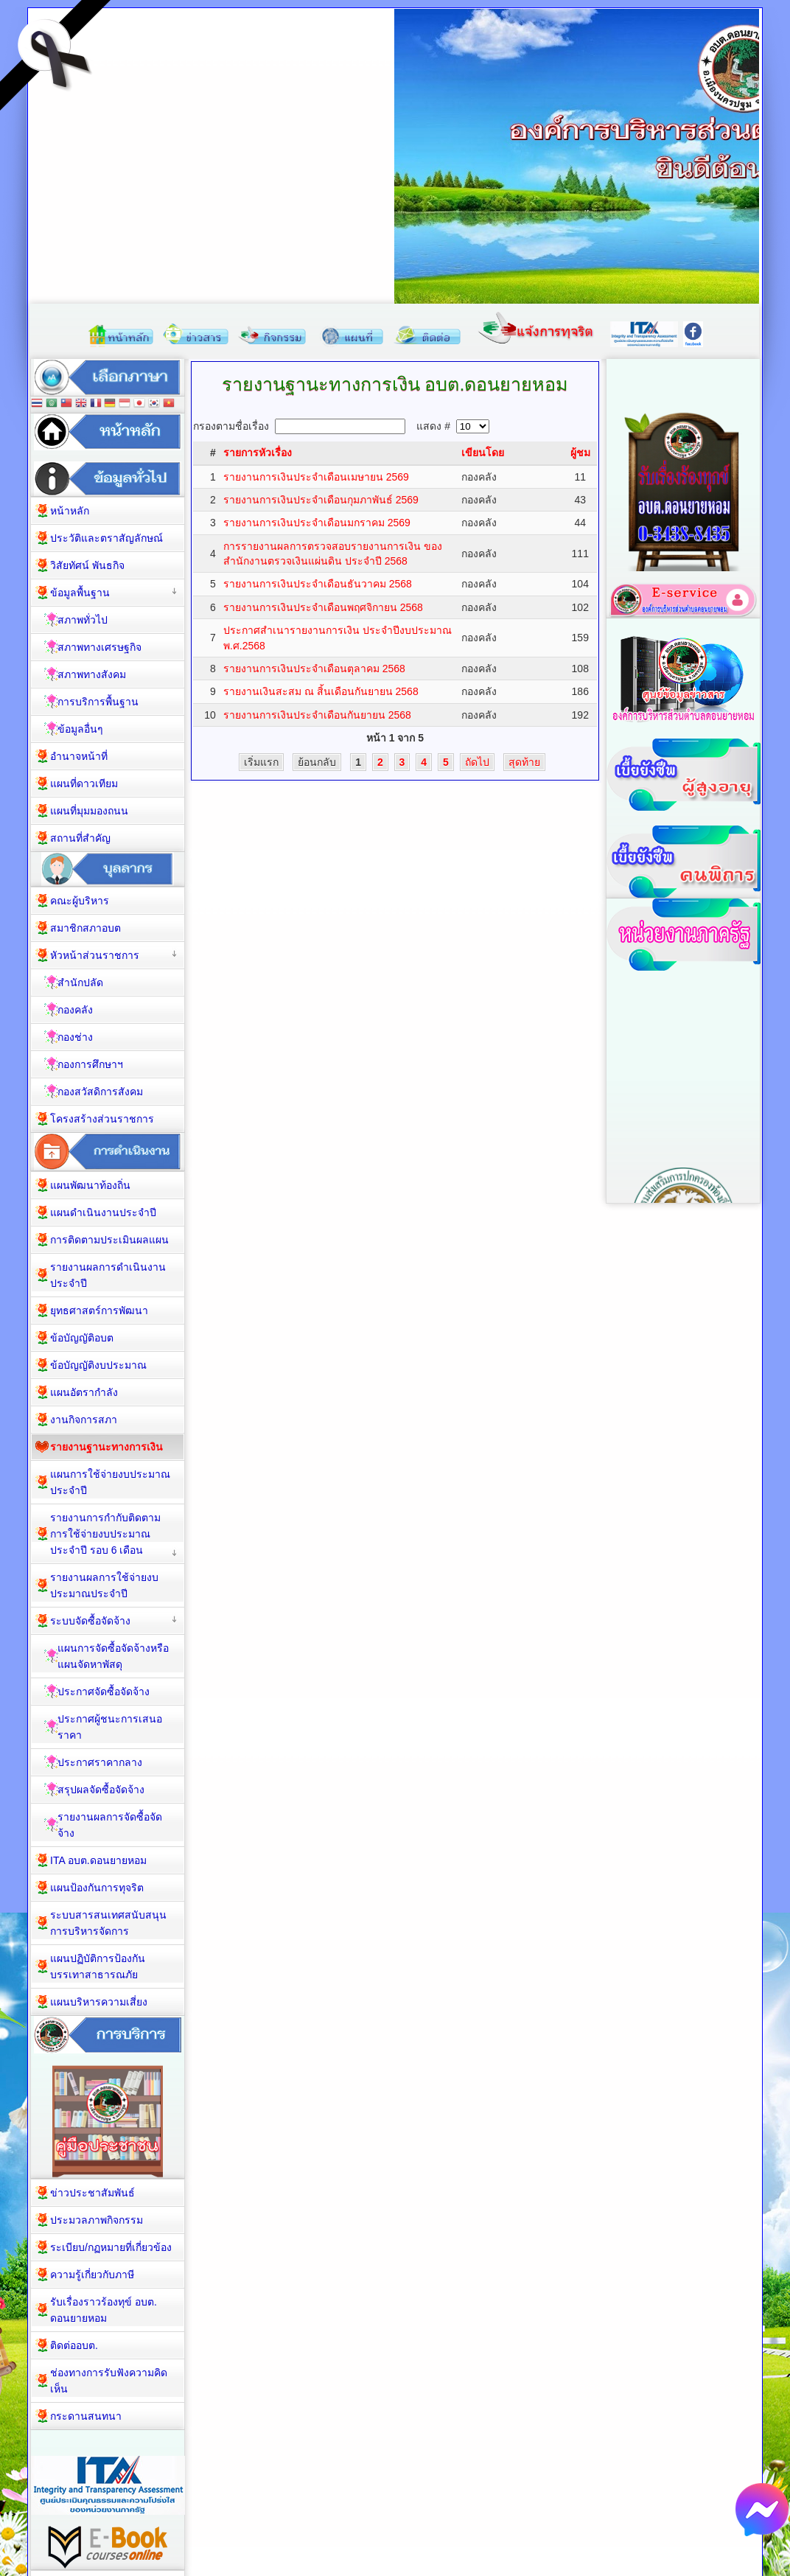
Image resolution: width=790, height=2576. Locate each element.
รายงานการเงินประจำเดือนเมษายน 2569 (316, 477)
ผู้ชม (580, 452)
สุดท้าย (524, 762)
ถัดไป (477, 762)
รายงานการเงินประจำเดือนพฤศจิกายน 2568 (323, 607)
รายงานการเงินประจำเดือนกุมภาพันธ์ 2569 (321, 500)
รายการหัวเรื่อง (257, 452)
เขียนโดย (482, 452)
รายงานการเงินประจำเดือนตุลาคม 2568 (314, 668)
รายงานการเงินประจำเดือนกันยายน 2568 (317, 715)
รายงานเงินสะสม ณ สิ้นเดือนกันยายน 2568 (321, 691)
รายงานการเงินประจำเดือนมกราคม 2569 (316, 522)
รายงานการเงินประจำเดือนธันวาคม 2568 (317, 584)
